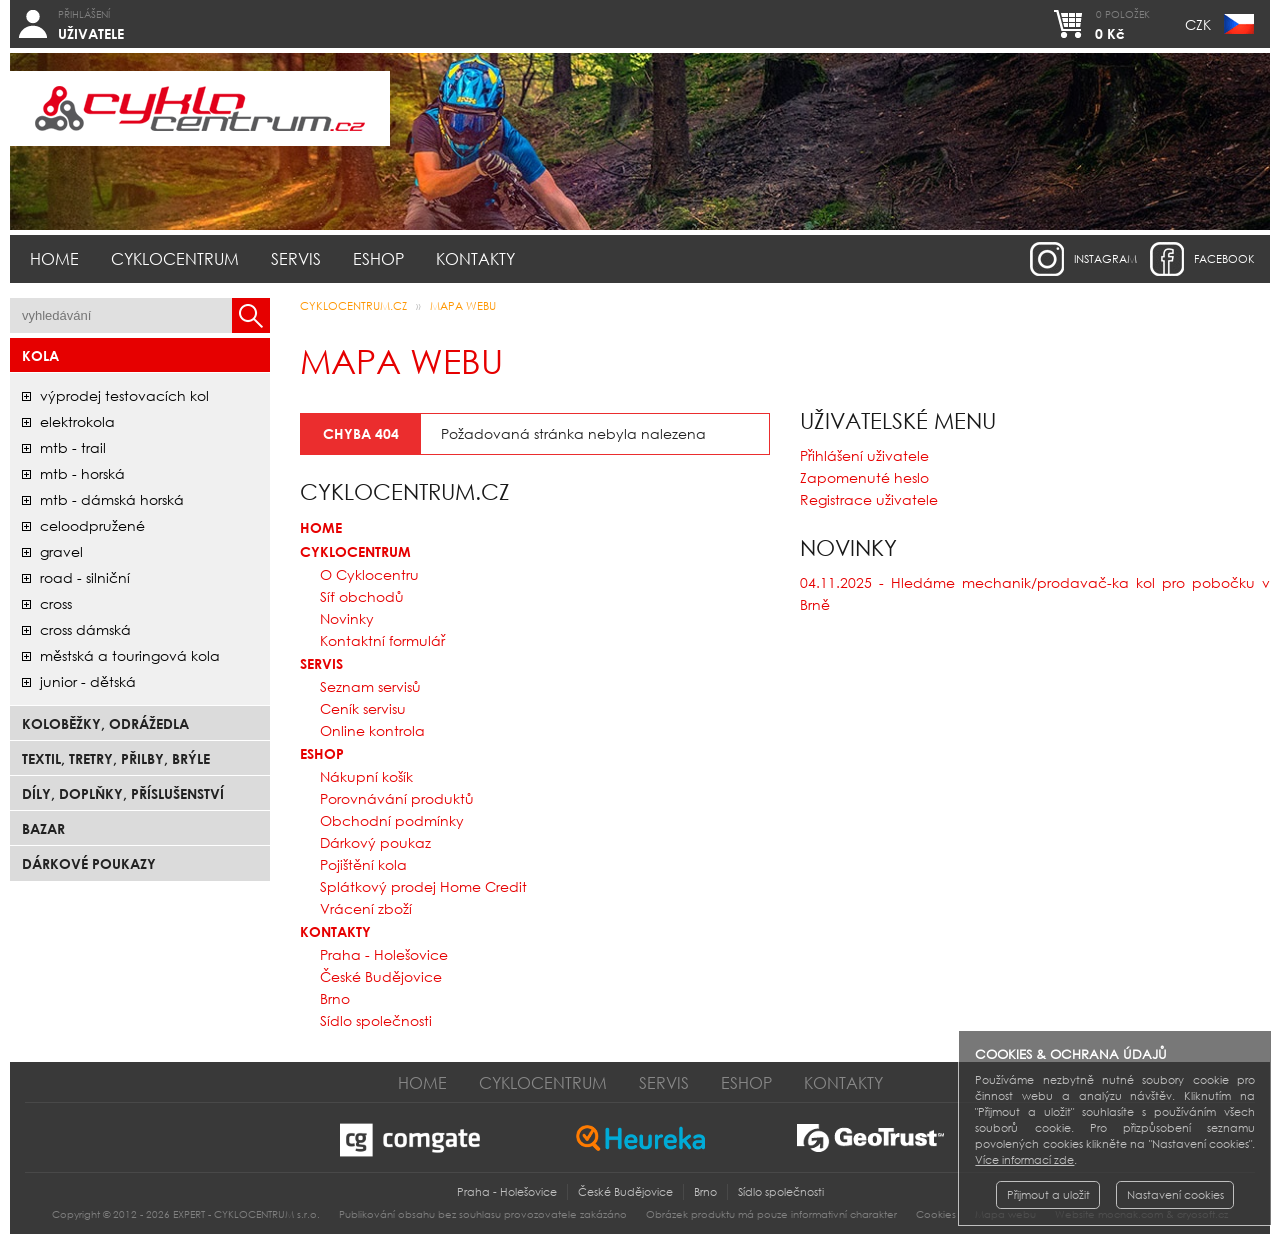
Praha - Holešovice (384, 954)
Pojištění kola (363, 864)
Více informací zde (1024, 1160)
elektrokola (77, 421)
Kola (40, 355)
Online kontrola (372, 730)
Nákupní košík (366, 776)
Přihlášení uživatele (864, 455)
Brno (335, 998)
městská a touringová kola (130, 655)
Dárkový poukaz (375, 842)
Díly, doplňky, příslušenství (123, 793)
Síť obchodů (362, 596)
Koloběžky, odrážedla (105, 723)
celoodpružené (92, 525)
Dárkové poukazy (89, 863)
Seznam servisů (370, 686)
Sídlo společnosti (376, 1020)
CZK (1198, 24)
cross (56, 603)
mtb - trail (73, 447)
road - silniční (85, 577)
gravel (61, 551)
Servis (296, 258)
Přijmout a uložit (1048, 1195)
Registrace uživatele (869, 499)
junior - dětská (88, 681)
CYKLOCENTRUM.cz (353, 306)
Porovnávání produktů (397, 798)
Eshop (378, 258)
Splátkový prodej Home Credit (423, 886)
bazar (43, 828)
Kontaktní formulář (382, 640)
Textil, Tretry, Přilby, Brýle (116, 758)
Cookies (936, 1214)
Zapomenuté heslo (864, 477)
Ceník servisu (363, 708)
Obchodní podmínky (392, 820)
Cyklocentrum (175, 258)
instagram (1105, 259)
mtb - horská (82, 473)
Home (54, 258)
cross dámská (85, 629)
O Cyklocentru (369, 574)
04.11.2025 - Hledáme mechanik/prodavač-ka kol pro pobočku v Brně (1035, 593)
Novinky (347, 618)
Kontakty (475, 258)
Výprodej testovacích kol (124, 395)
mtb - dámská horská (112, 499)
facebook (1224, 259)
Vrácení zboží (366, 908)
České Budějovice (381, 976)
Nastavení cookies (1175, 1195)
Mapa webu (463, 306)
